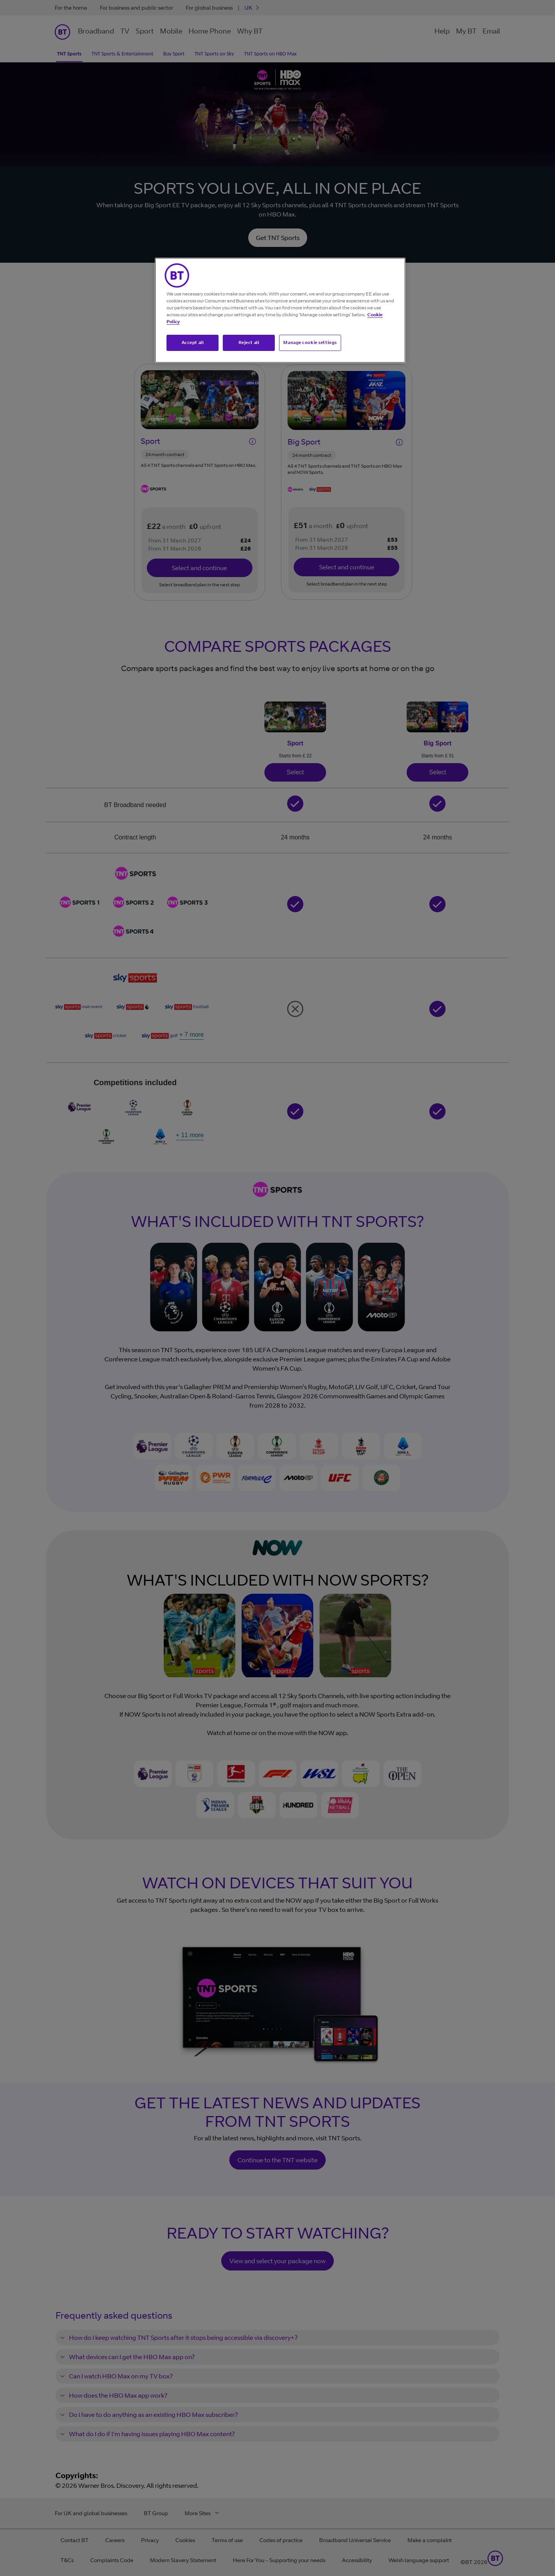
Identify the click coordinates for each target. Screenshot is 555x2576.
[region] (280, 310)
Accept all (193, 342)
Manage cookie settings (310, 342)
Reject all (249, 342)
